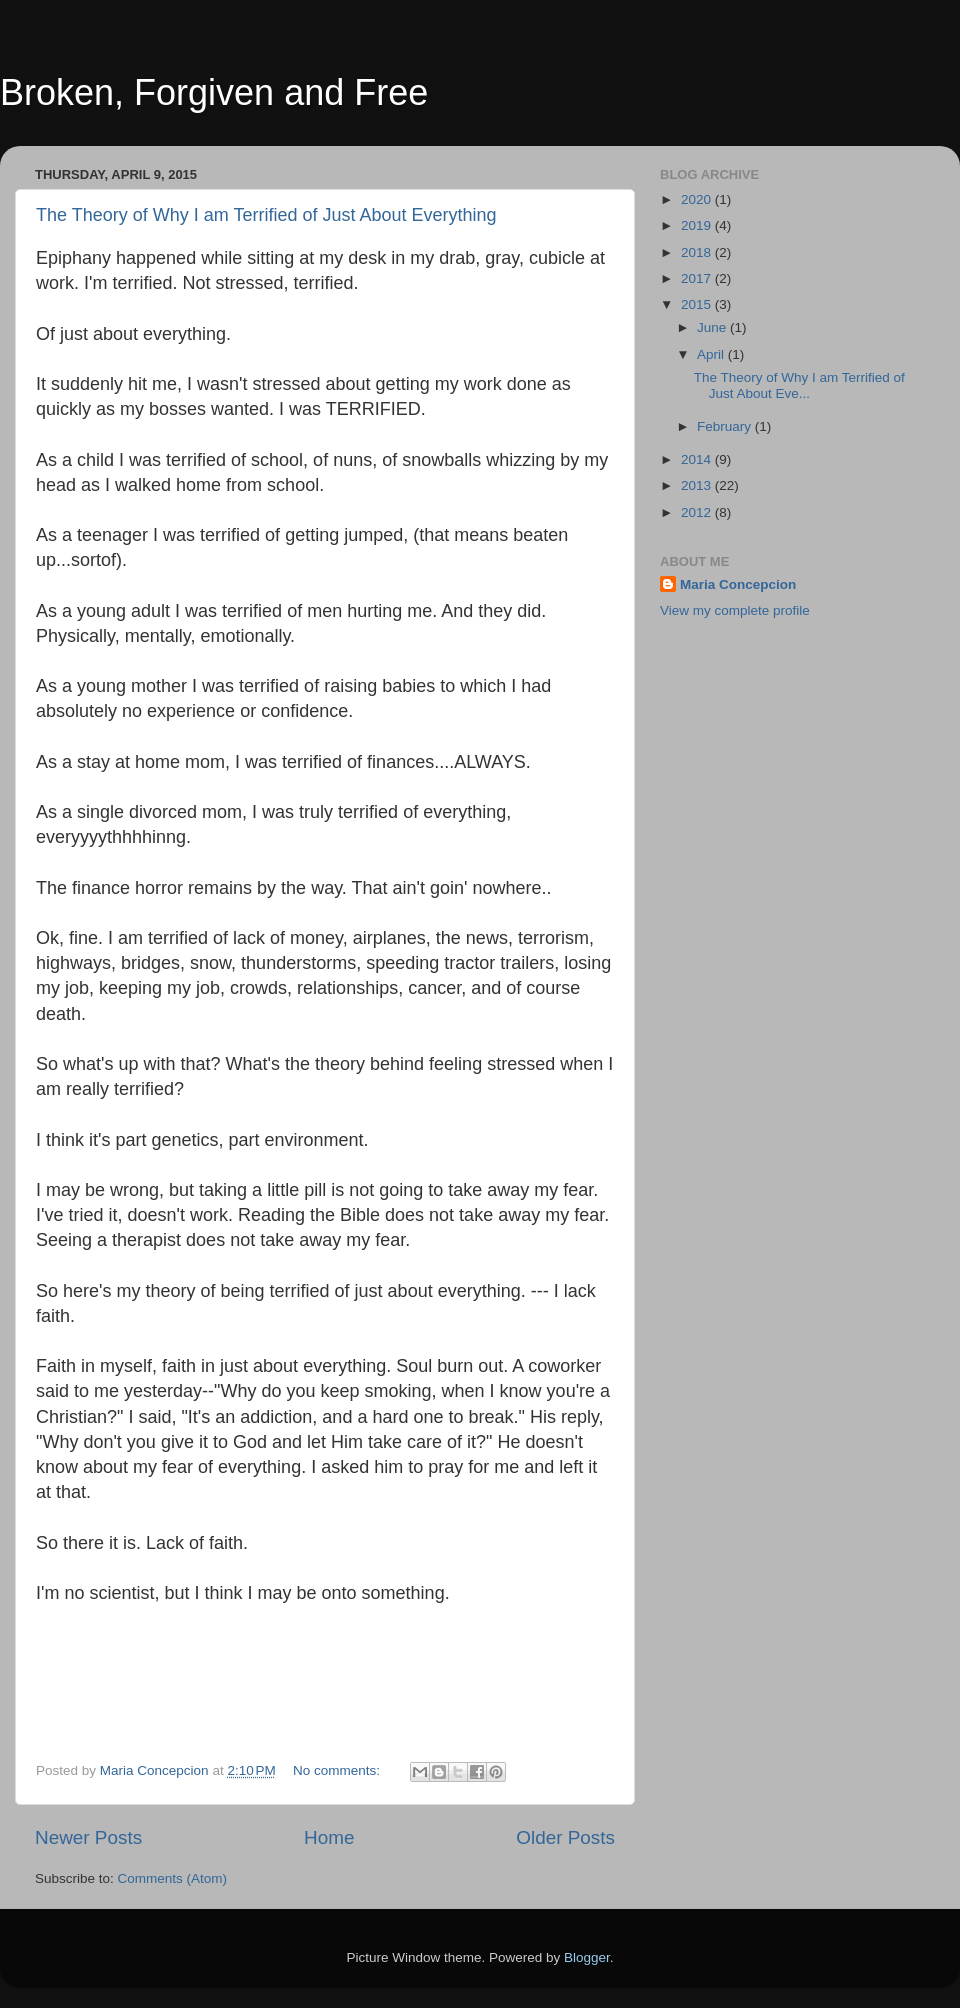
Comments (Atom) (173, 1878)
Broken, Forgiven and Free (214, 92)
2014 (698, 459)
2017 (698, 278)
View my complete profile (735, 610)
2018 (698, 252)
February (726, 426)
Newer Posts (88, 1837)
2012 (698, 512)
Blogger (587, 1957)
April (712, 354)
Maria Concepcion (738, 584)
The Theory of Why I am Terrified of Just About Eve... (799, 385)
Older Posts (565, 1837)
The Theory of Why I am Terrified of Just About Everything (266, 215)
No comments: (338, 1770)
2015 (698, 304)
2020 (698, 199)
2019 (698, 225)
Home (329, 1837)
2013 (698, 485)
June (713, 327)
